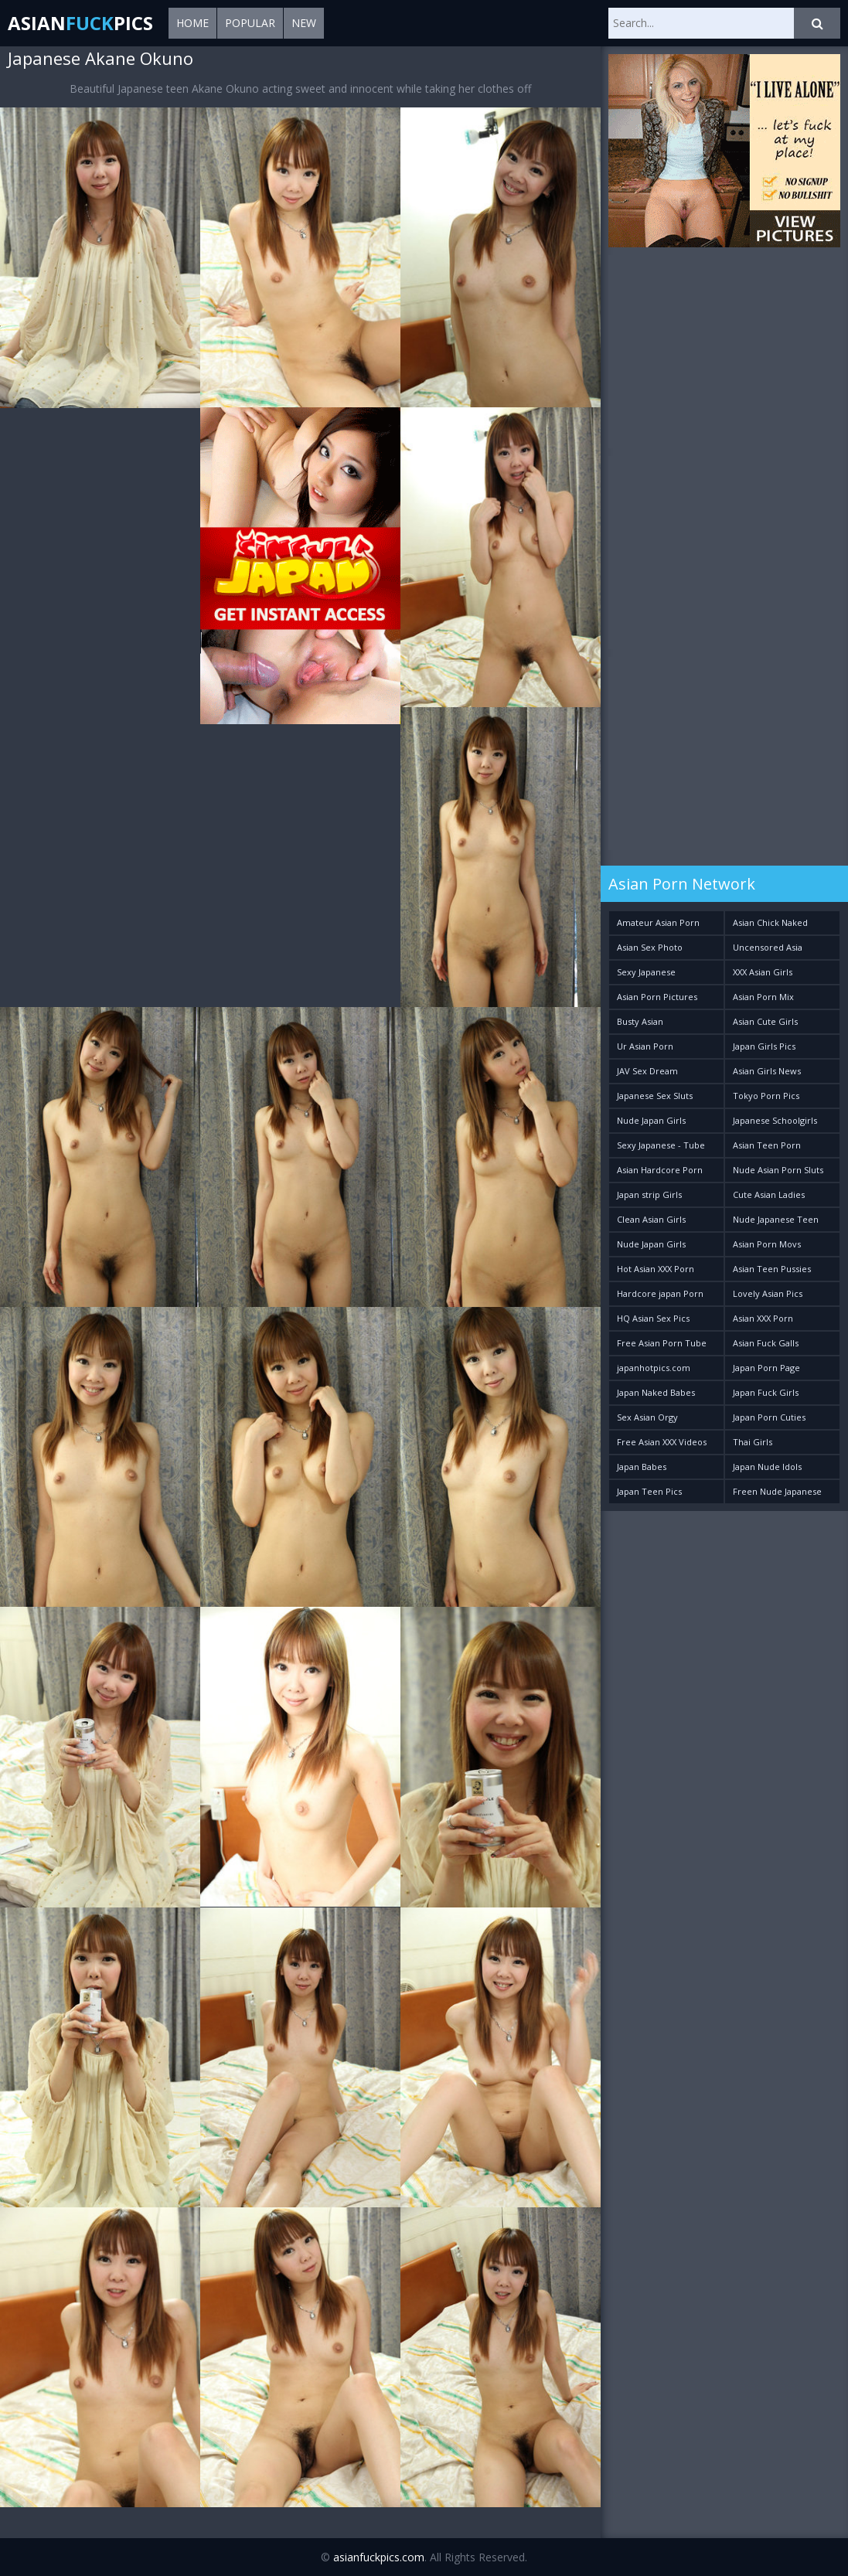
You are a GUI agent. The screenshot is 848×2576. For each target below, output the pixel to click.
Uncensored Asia (767, 947)
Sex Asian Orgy (647, 1417)
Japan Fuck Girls (766, 1392)
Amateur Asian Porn (658, 922)
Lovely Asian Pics (767, 1293)
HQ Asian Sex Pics (653, 1318)
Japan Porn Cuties (769, 1417)
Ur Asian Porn (645, 1046)
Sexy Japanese (646, 972)
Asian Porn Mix (763, 996)
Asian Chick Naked (770, 922)
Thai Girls (752, 1442)
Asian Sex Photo (650, 947)
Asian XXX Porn (763, 1318)
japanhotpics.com (653, 1367)
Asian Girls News (767, 1071)
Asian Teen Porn (767, 1145)
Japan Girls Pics (764, 1046)
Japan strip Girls (649, 1194)
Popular (250, 22)
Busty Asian (640, 1021)
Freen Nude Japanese (777, 1491)
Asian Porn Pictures (657, 996)
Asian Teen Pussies (772, 1268)
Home (192, 22)
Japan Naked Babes (656, 1392)
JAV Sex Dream (647, 1071)
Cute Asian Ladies (769, 1194)
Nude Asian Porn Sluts (778, 1170)
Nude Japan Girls (651, 1120)
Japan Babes (641, 1466)
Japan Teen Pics (649, 1491)
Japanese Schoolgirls (775, 1120)
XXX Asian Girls (762, 972)
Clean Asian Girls (651, 1219)
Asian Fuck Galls (766, 1343)
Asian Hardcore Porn (660, 1170)
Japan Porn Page (766, 1367)
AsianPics (80, 23)
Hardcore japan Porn (660, 1293)
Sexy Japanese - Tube (661, 1145)
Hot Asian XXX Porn (655, 1268)
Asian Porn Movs (767, 1244)
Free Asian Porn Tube (662, 1343)
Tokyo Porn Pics (766, 1095)
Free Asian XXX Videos (662, 1442)
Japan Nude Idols (767, 1466)
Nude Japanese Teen (776, 1219)
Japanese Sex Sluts (655, 1095)
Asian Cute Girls (765, 1021)
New (303, 22)
